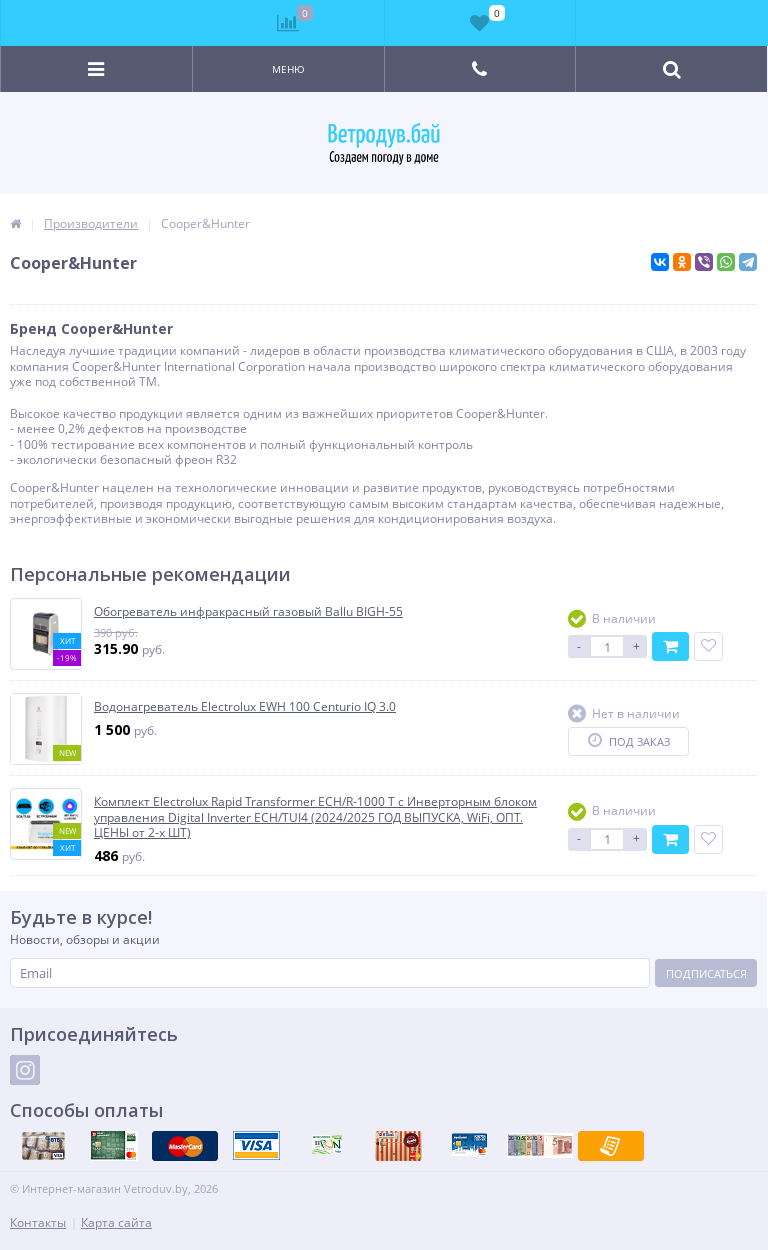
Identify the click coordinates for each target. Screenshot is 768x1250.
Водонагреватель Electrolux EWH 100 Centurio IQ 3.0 (245, 707)
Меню (288, 69)
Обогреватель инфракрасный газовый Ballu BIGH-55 (248, 612)
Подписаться (706, 973)
